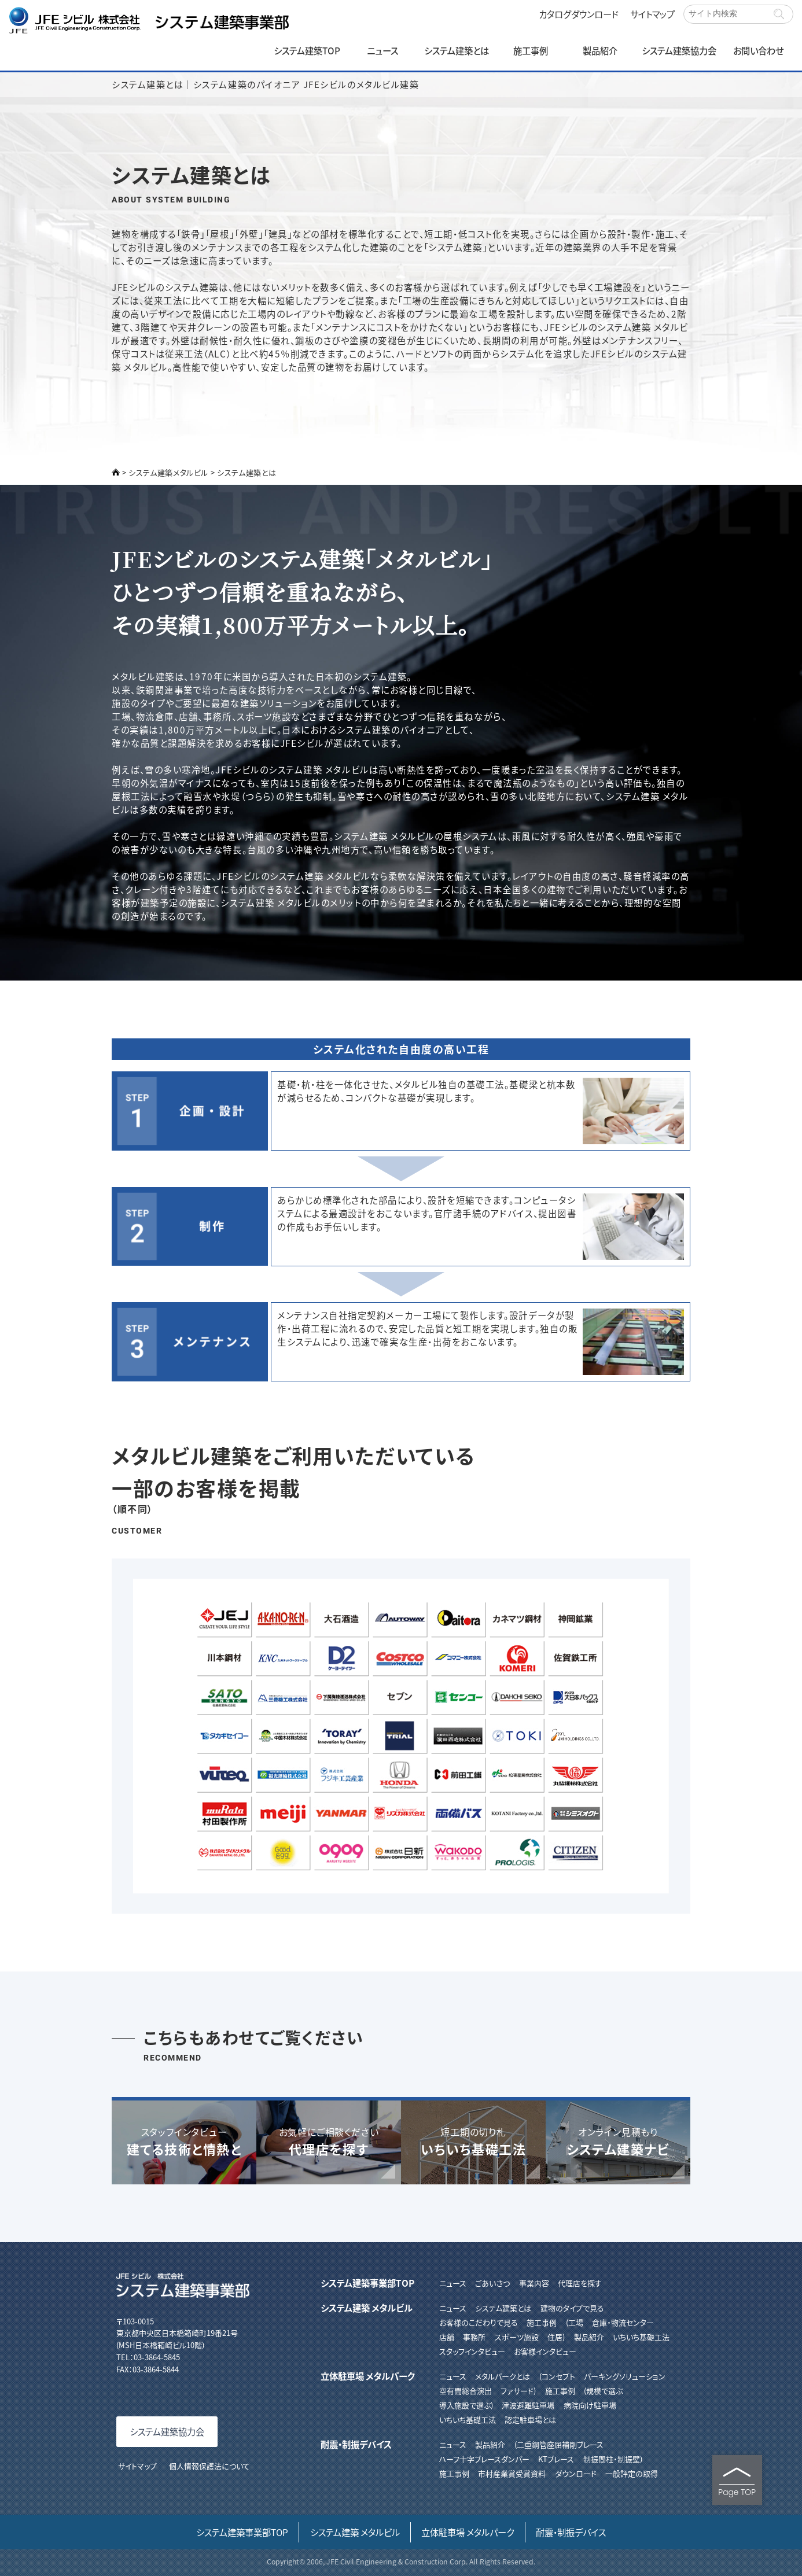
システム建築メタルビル (168, 472)
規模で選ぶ (604, 2390)
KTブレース (556, 2458)
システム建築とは (456, 50)
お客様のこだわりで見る (478, 2322)
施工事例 (530, 50)
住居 (554, 2336)
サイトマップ (652, 14)
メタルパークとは (502, 2376)
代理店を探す (580, 2283)
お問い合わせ (758, 50)
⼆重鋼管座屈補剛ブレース (560, 2444)
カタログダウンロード (579, 14)
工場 (575, 2322)
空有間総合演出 (465, 2390)
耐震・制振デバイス (356, 2444)
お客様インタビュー (545, 2351)
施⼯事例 (454, 2473)
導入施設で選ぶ (465, 2405)
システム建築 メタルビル (367, 2307)
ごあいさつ (492, 2283)
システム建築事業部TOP (367, 2282)
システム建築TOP (307, 50)
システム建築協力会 (679, 50)
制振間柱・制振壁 (611, 2458)
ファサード (517, 2390)
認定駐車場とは (530, 2419)
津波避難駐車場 (528, 2405)
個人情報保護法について (209, 2465)
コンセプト (558, 2376)
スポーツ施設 (517, 2336)
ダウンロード (576, 2473)
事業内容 (534, 2283)
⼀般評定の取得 (631, 2473)
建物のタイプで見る (572, 2307)
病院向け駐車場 (590, 2405)
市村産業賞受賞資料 (512, 2473)
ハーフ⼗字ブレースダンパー (484, 2458)
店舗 (446, 2336)
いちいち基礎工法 (641, 2336)
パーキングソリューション (624, 2376)
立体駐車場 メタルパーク (367, 2375)
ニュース (382, 50)
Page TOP (737, 2482)
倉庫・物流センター (623, 2322)
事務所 (474, 2336)
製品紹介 (600, 50)
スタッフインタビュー (472, 2351)
